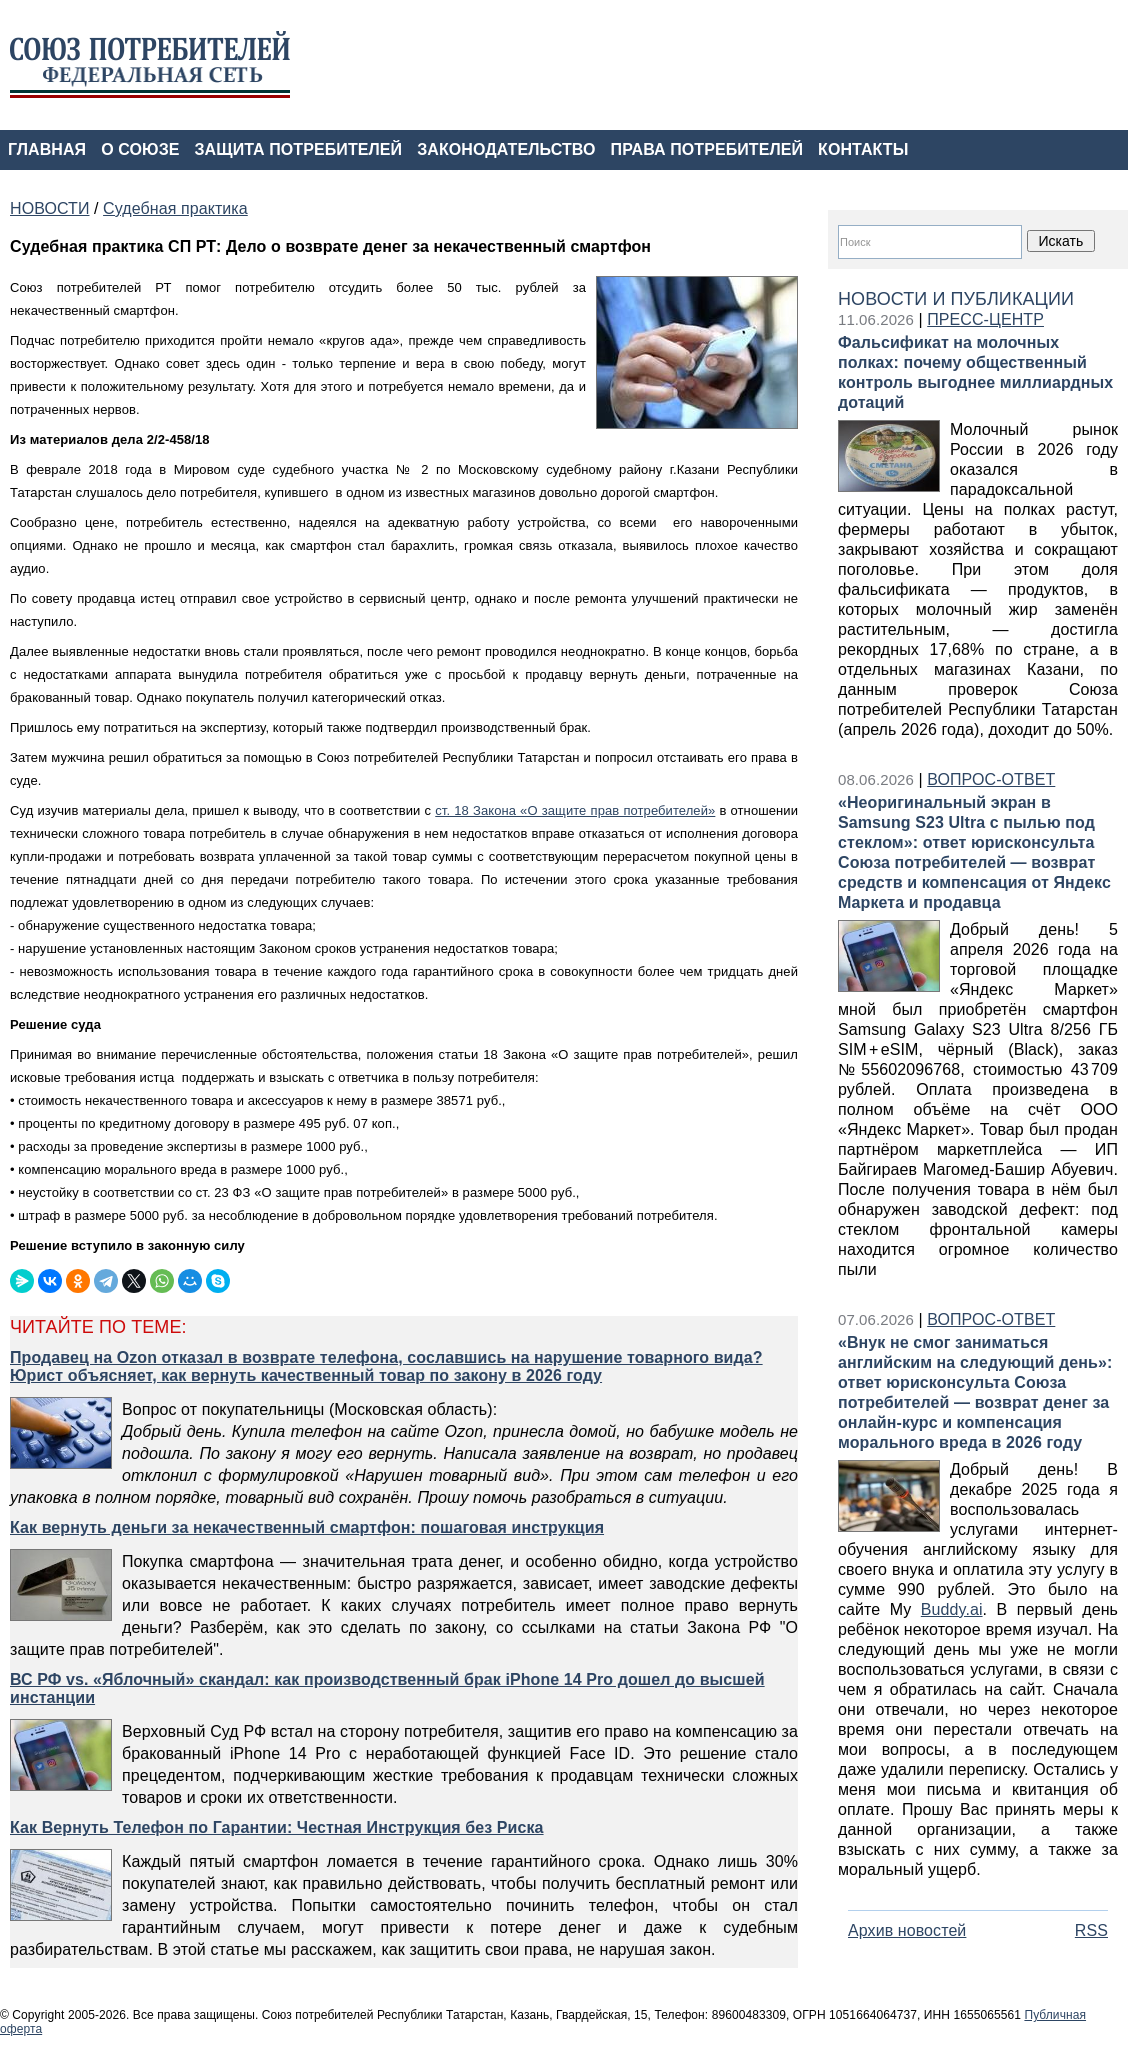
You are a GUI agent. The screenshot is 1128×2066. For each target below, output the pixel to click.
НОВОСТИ (49, 208)
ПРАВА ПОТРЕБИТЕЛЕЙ (707, 149)
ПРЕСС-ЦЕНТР (985, 319)
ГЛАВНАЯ (47, 149)
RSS (1091, 1930)
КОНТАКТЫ (863, 149)
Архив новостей (907, 1930)
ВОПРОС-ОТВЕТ (991, 779)
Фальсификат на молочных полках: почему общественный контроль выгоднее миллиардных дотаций (975, 372)
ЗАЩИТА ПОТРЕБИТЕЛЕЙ (299, 149)
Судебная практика (175, 208)
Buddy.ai (952, 1609)
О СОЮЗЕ (140, 149)
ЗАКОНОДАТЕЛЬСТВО (506, 149)
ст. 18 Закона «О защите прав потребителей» (575, 810)
